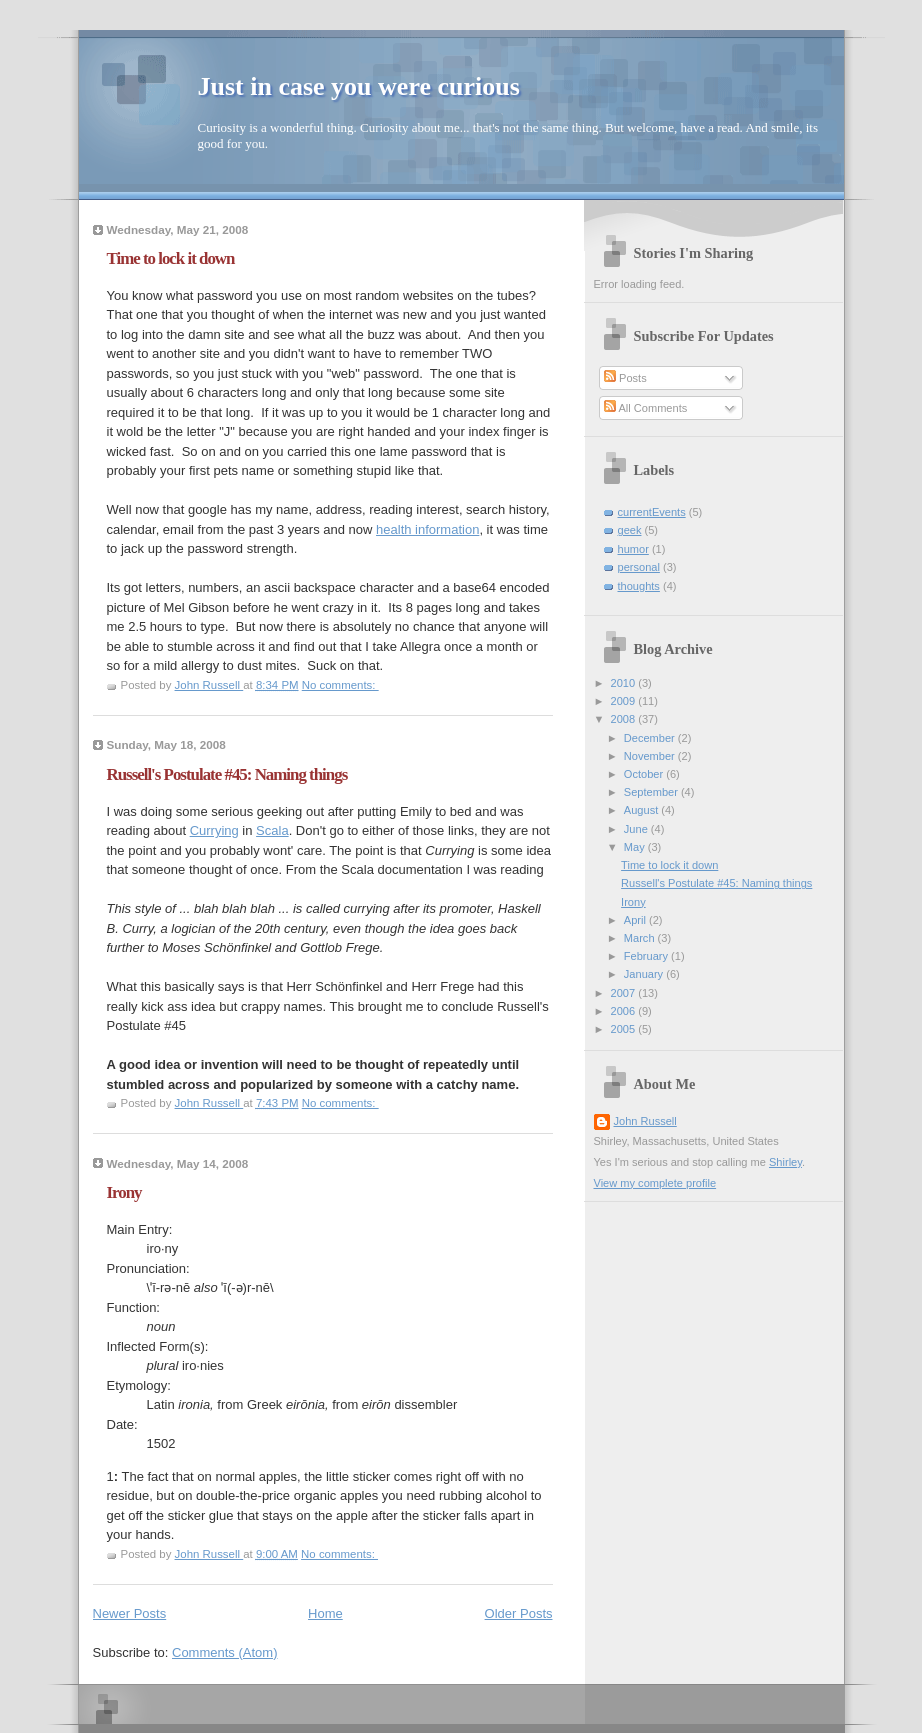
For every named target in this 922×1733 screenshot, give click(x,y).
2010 (625, 683)
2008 (625, 719)
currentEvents (652, 512)
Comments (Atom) (224, 1652)
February (647, 956)
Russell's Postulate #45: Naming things (227, 774)
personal (639, 567)
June (637, 829)
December (651, 738)
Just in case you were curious (359, 86)
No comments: (340, 685)
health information (427, 529)
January (645, 974)
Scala (272, 830)
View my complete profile (655, 1183)
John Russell (645, 1121)
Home (325, 1613)
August (642, 810)
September (652, 792)
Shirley (785, 1162)
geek (630, 530)
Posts (625, 378)
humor (633, 549)
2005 (625, 1029)
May (636, 847)
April (636, 920)
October (645, 774)
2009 (625, 701)
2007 (625, 993)
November (651, 756)
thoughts (639, 586)
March (641, 938)
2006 (625, 1011)
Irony (124, 1192)
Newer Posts (130, 1613)
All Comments (645, 408)
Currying (214, 830)
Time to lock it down (171, 258)
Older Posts (519, 1613)
